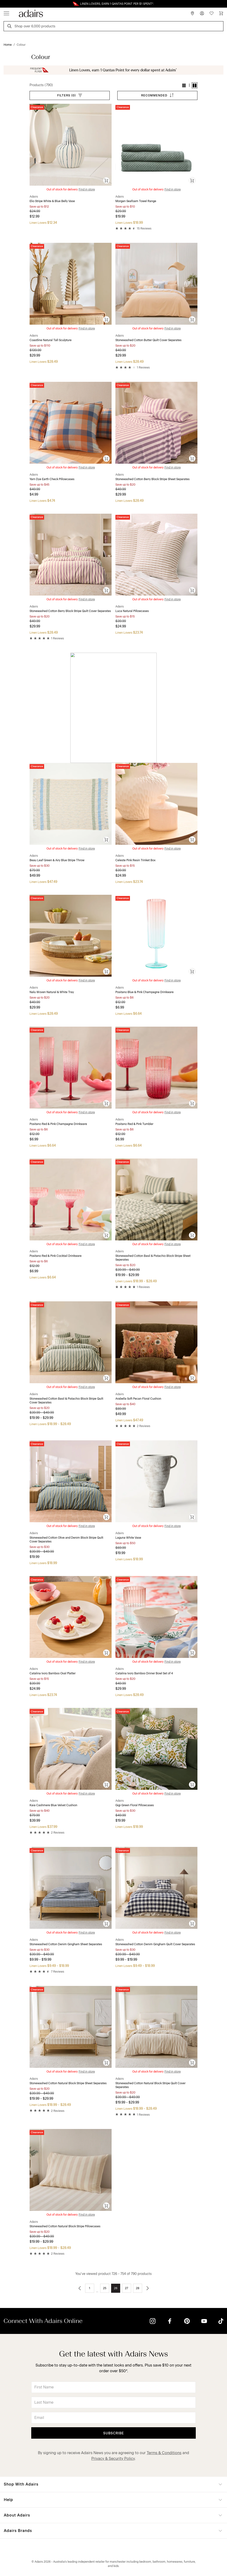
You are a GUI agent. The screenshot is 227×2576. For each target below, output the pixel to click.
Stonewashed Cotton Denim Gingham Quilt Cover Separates (155, 1944)
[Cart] (221, 13)
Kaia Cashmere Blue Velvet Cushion (53, 1805)
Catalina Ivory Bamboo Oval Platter (53, 1673)
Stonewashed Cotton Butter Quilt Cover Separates (148, 340)
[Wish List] (211, 13)
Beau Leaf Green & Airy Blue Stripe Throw (57, 860)
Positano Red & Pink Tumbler (134, 1124)
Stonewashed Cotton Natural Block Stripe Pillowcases (65, 2226)
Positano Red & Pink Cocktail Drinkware (56, 1256)
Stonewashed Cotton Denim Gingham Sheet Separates (66, 1944)
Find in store (87, 189)
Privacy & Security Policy (113, 2458)
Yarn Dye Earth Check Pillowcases (52, 479)
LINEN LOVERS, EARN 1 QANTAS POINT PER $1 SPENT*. (117, 3)
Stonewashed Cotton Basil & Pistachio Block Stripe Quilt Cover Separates (66, 1400)
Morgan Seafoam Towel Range (135, 201)
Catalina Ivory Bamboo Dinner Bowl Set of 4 (144, 1673)
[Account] (202, 13)
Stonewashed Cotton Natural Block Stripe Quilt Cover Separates (150, 2085)
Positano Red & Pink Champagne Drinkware (58, 1124)
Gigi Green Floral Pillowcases (134, 1805)
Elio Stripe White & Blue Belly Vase (52, 201)
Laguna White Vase (128, 1537)
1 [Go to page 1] (89, 2288)
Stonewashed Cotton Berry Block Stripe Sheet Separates (152, 479)
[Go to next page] (147, 2288)
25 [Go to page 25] (104, 2288)
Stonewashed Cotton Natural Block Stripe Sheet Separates (68, 2083)
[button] (184, 85)
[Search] (10, 27)
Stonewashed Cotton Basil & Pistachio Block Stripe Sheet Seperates (153, 1257)
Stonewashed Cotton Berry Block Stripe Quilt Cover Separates (70, 611)
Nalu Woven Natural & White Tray (52, 992)
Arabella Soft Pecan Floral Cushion (138, 1398)
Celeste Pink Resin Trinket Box (135, 860)
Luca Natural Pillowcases (132, 611)
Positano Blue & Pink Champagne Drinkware (144, 992)
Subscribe (113, 2433)
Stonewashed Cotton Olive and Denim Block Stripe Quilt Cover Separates (66, 1539)
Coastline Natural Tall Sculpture (51, 340)
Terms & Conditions (164, 2453)
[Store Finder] (192, 13)
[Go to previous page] (79, 2288)
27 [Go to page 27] (126, 2288)
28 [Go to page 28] (137, 2288)
